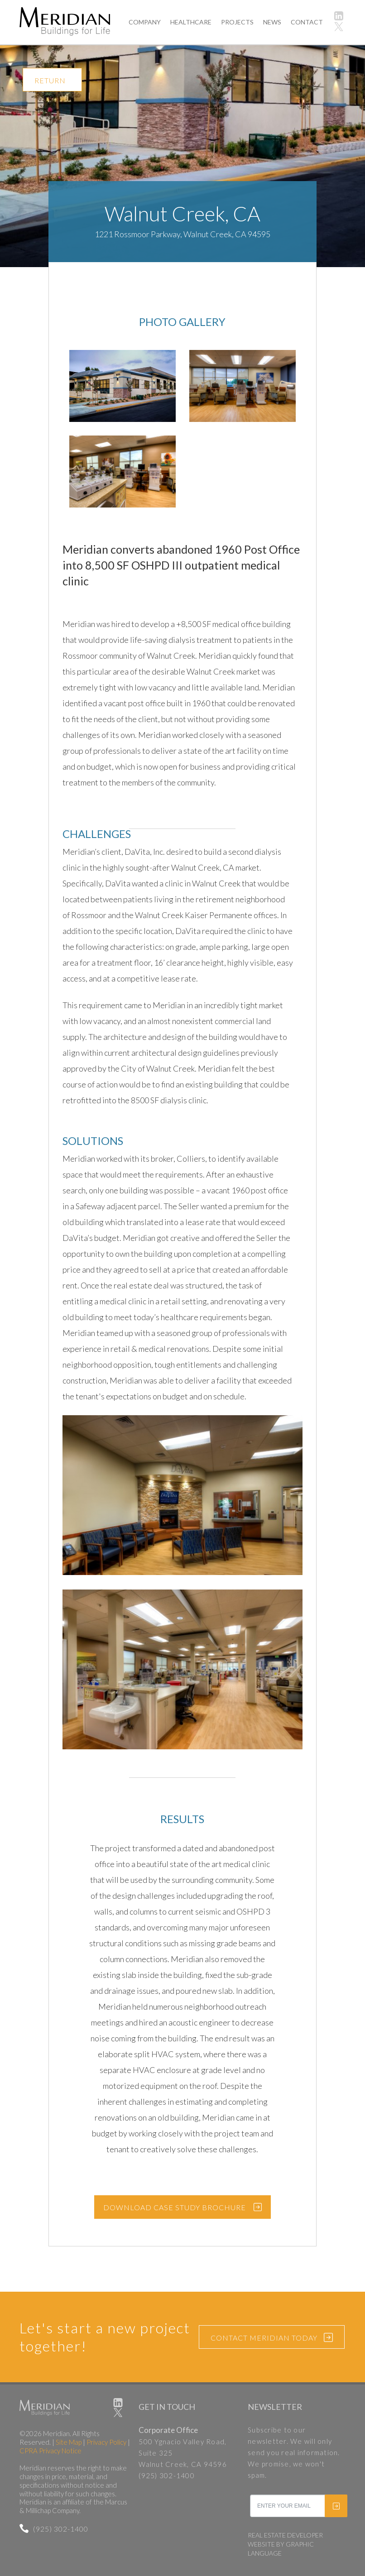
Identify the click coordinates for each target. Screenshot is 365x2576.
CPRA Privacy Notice (50, 2451)
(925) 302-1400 (53, 2529)
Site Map (69, 2442)
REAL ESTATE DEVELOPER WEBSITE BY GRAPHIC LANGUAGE (285, 2544)
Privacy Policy (106, 2442)
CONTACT (307, 22)
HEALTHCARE (190, 22)
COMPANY (145, 22)
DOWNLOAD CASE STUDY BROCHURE (174, 2207)
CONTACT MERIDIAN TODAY (272, 2338)
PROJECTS (237, 22)
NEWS (272, 22)
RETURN (50, 80)
